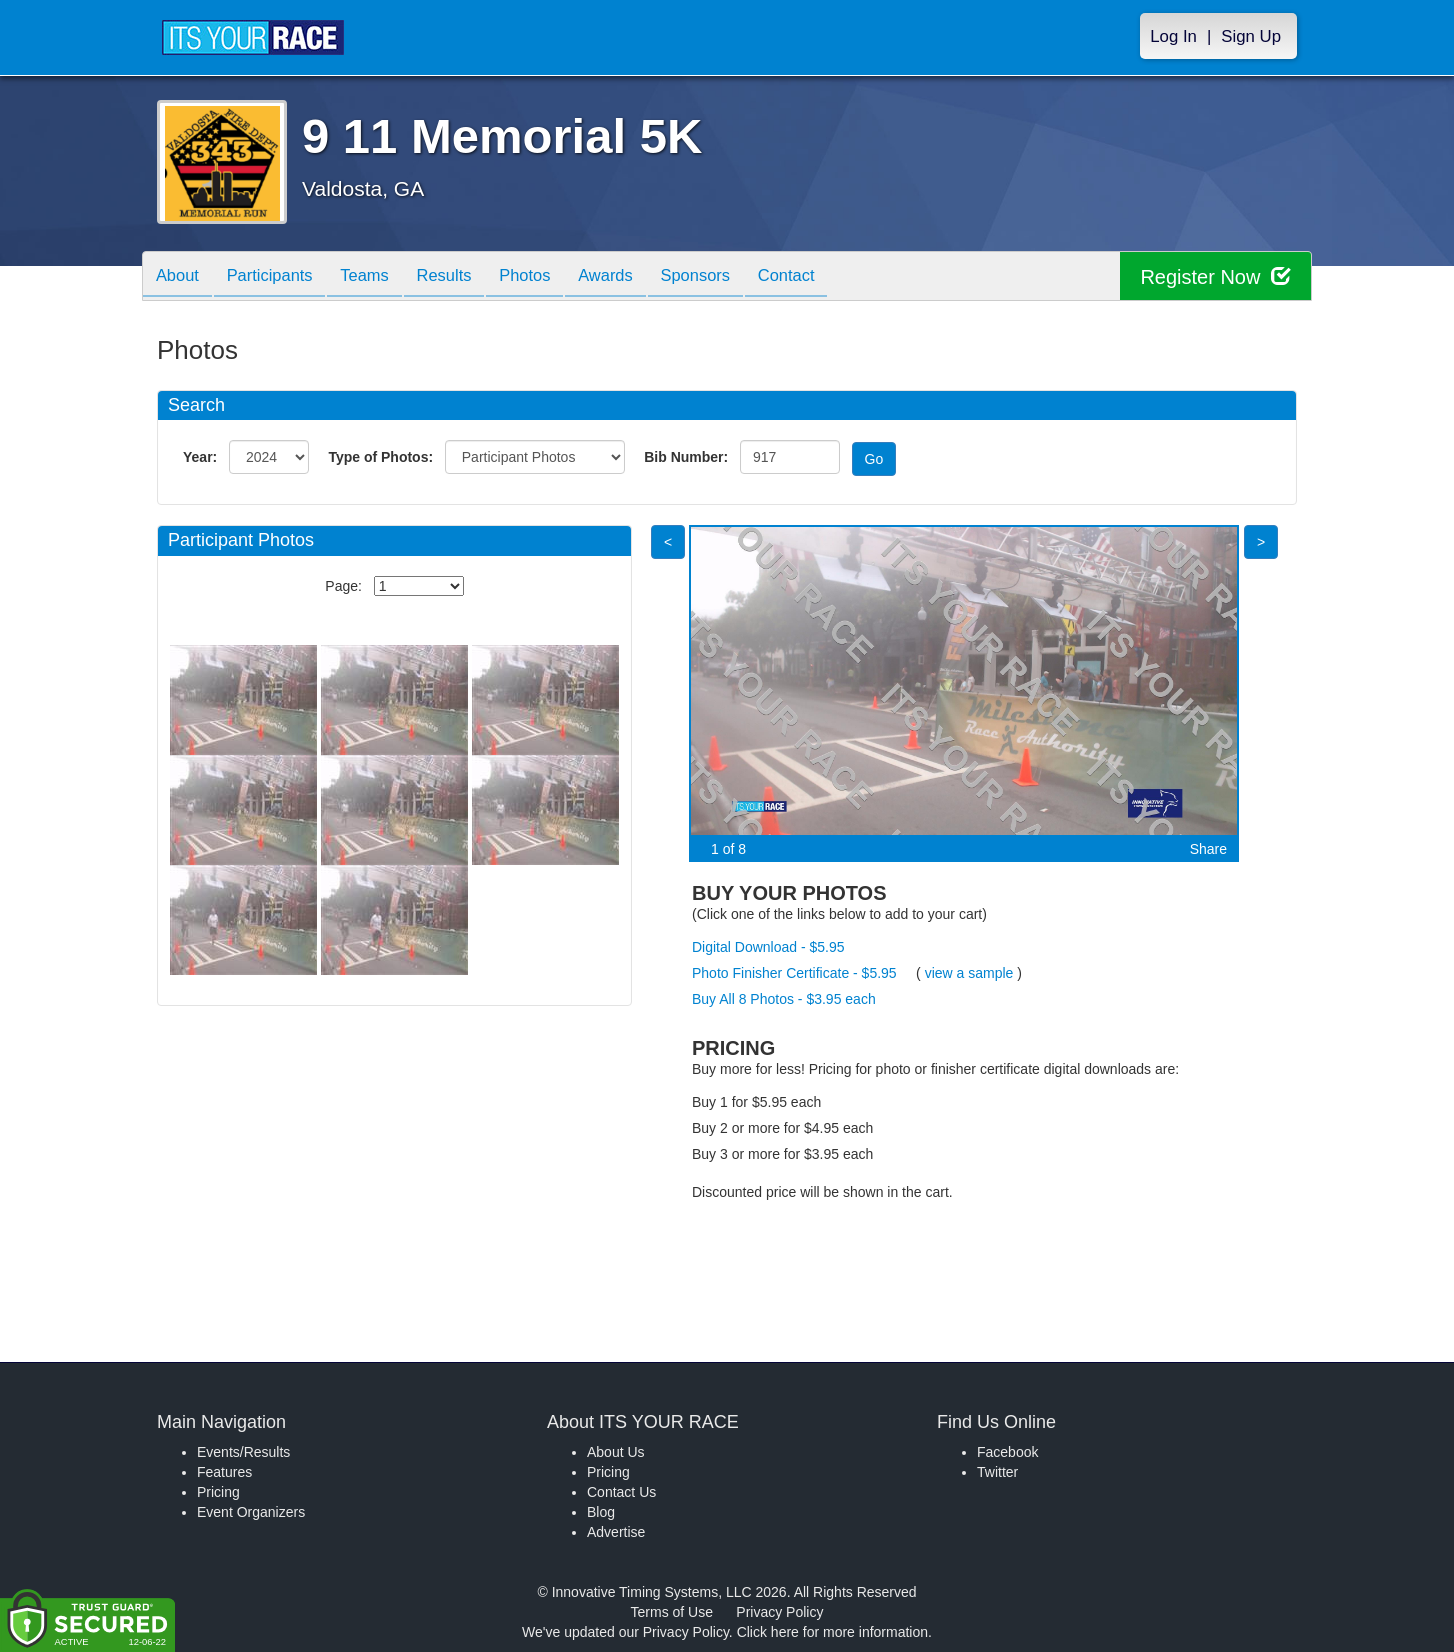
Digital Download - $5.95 (768, 947)
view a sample (969, 973)
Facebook (1007, 1452)
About (180, 277)
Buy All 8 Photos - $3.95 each (784, 999)
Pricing (218, 1492)
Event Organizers (251, 1512)
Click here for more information (832, 1632)
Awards (635, 277)
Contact (827, 277)
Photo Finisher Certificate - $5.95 (794, 973)
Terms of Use (672, 1612)
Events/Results (243, 1452)
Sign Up (1251, 36)
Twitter (997, 1472)
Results (463, 277)
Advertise (616, 1532)
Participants (278, 277)
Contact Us (621, 1492)
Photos (549, 277)
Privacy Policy (779, 1612)
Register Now (1215, 276)
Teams (378, 277)
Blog (601, 1512)
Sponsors (730, 277)
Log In (1173, 36)
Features (224, 1472)
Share (1208, 849)
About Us (616, 1452)
